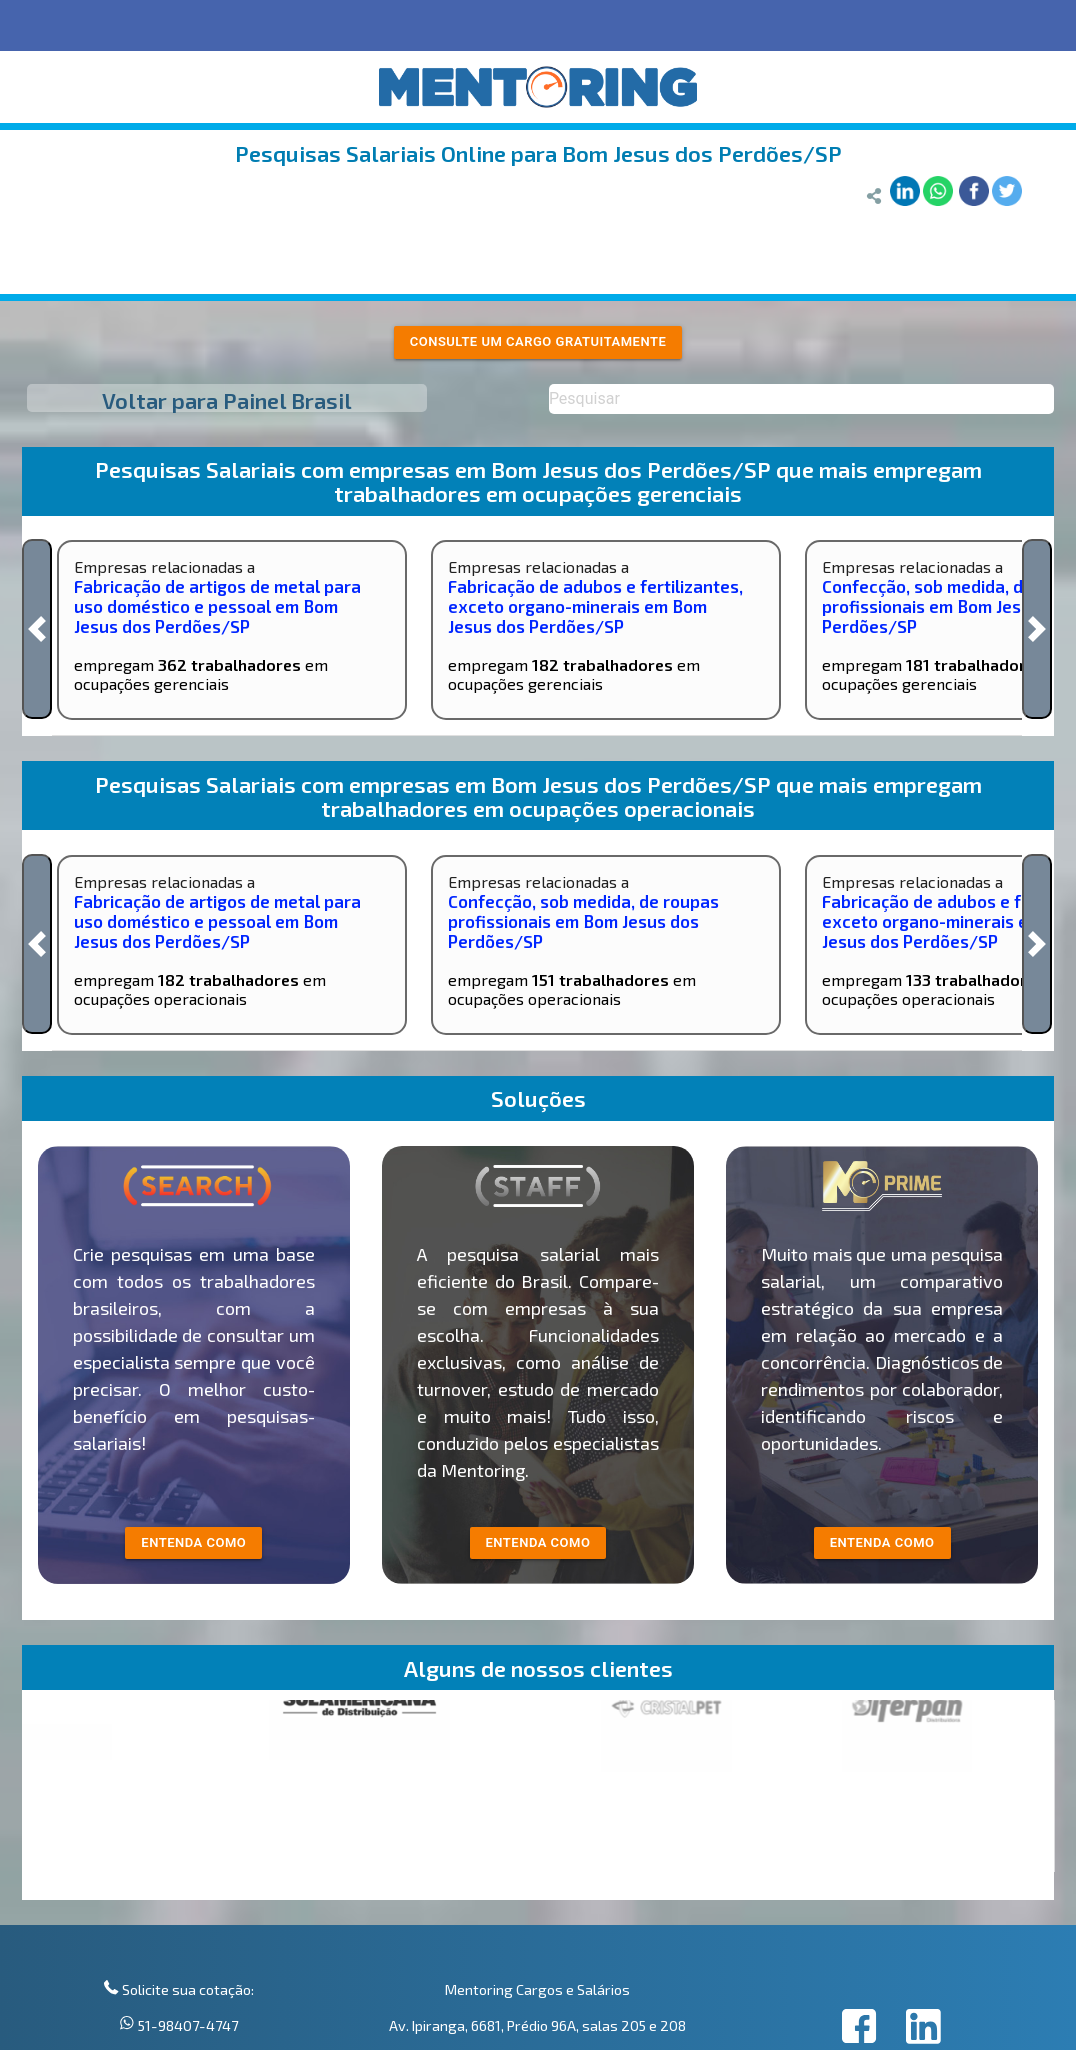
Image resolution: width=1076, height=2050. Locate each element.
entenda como (193, 1542)
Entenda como (882, 1542)
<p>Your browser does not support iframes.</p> (538, 1800)
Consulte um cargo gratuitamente (538, 341)
